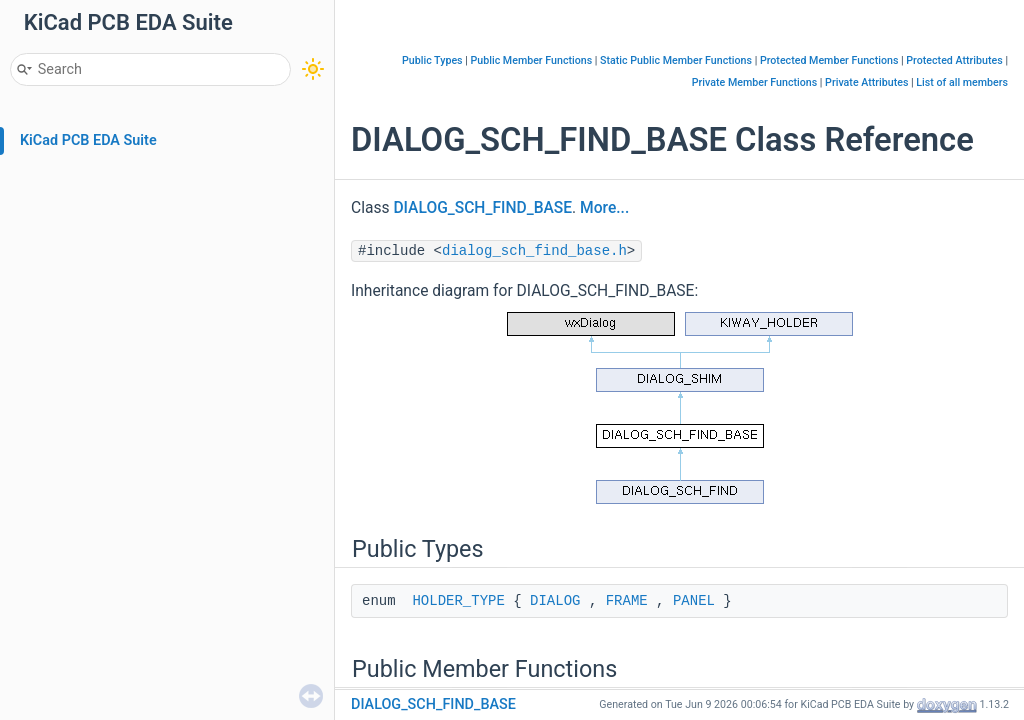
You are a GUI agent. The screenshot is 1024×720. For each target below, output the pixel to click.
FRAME (627, 601)
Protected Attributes (954, 60)
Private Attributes (866, 82)
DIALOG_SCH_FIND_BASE (482, 208)
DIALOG (555, 601)
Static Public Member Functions (676, 60)
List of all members (962, 82)
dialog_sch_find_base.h (534, 251)
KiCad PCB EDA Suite (88, 140)
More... (604, 208)
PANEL (694, 601)
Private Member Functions (754, 82)
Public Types (432, 60)
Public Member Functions (532, 60)
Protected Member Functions (829, 60)
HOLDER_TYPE (458, 601)
